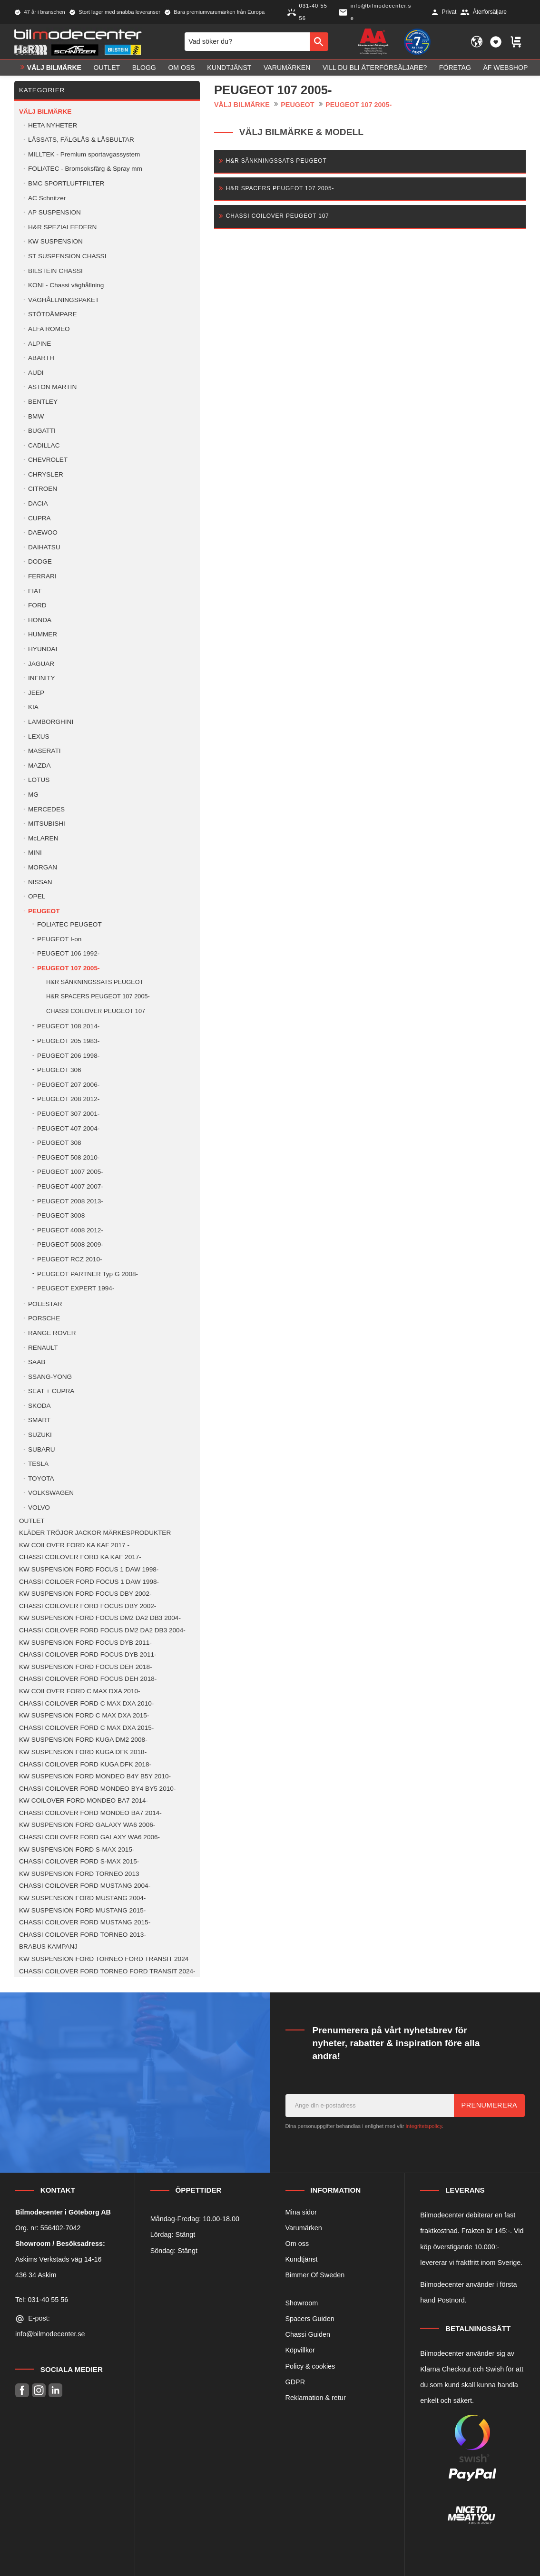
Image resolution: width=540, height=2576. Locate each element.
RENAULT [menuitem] (43, 1347)
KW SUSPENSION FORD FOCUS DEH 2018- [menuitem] (85, 1666)
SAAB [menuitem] (36, 1362)
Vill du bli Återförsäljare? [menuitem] (375, 67)
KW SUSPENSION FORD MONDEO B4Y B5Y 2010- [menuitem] (95, 1776)
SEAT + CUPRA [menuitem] (51, 1391)
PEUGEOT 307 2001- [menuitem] (68, 1113)
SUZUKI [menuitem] (40, 1434)
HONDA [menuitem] (39, 620)
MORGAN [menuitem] (42, 867)
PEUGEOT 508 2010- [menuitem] (68, 1157)
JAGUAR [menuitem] (41, 663)
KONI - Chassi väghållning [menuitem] (66, 285)
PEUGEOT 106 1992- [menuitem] (68, 953)
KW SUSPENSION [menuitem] (55, 241)
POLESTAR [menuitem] (45, 1304)
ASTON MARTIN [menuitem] (52, 386)
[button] (495, 42)
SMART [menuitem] (39, 1420)
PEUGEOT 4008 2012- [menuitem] (70, 1230)
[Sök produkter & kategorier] (247, 41)
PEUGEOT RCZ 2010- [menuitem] (69, 1259)
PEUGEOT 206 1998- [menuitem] (68, 1055)
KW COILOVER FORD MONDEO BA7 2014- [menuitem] (83, 1800)
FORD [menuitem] (37, 605)
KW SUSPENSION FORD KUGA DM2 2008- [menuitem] (83, 1739)
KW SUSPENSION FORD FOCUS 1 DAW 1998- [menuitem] (88, 1569)
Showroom (301, 2303)
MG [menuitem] (33, 794)
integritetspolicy (424, 2126)
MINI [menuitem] (35, 852)
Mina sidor (301, 2212)
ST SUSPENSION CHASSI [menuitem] (67, 256)
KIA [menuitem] (33, 707)
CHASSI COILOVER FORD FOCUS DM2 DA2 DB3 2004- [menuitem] (102, 1630)
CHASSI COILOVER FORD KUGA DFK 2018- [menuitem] (85, 1764)
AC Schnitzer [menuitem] (47, 198)
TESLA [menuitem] (38, 1463)
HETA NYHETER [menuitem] (52, 125)
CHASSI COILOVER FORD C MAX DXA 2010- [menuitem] (86, 1703)
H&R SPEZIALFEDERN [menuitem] (62, 227)
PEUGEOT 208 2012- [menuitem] (68, 1099)
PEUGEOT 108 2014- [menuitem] (68, 1026)
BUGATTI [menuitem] (42, 430)
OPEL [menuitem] (36, 896)
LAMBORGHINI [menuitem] (50, 721)
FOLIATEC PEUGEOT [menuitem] (69, 924)
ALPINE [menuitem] (39, 343)
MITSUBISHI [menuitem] (46, 823)
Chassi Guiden (307, 2334)
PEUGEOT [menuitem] (43, 911)
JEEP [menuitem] (36, 692)
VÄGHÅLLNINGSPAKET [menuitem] (63, 299)
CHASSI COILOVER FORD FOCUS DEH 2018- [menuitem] (88, 1678)
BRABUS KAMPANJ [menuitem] (48, 1946)
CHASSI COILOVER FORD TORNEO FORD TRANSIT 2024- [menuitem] (107, 1971)
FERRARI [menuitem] (42, 576)
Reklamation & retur (315, 2397)
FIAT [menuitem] (34, 591)
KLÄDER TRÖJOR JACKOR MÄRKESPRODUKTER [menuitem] (95, 1532)
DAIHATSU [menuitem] (44, 547)
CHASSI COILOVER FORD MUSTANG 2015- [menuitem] (84, 1922)
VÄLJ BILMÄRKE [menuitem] (54, 67)
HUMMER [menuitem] (42, 634)
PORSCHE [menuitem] (44, 1318)
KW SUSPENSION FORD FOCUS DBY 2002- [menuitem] (85, 1593)
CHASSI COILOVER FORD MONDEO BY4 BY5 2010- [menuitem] (97, 1788)
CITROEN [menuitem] (42, 488)
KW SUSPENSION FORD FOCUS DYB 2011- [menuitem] (85, 1642)
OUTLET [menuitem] (107, 67)
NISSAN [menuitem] (40, 882)
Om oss (297, 2243)
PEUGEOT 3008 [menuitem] (61, 1215)
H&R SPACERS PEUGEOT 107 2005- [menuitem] (98, 996)
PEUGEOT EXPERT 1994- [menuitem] (75, 1288)
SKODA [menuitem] (39, 1405)
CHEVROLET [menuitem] (48, 459)
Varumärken (303, 2228)
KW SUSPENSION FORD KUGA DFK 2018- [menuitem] (83, 1752)
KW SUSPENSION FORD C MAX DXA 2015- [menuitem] (84, 1715)
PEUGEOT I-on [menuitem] (59, 939)
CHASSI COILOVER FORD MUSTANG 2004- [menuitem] (84, 1885)
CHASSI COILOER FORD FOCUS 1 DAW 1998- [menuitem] (89, 1581)
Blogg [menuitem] (144, 67)
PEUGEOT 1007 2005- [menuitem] (70, 1171)
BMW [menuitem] (36, 416)
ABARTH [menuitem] (41, 357)
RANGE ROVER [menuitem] (52, 1333)
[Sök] (319, 41)
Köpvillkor (300, 2350)
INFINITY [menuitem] (41, 678)
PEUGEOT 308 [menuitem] (59, 1142)
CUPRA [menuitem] (39, 518)
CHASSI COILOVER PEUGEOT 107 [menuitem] (95, 1011)
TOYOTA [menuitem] (41, 1478)
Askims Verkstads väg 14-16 (58, 2259)
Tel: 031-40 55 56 (41, 2299)
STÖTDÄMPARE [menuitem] (52, 314)
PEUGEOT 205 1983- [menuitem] (68, 1040)
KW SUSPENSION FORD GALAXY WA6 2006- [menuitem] (87, 1824)
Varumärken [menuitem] (287, 67)
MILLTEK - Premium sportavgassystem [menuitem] (84, 154)
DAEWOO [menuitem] (43, 532)
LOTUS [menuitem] (38, 779)
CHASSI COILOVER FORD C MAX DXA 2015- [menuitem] (86, 1727)
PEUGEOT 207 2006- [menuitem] (68, 1084)
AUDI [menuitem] (35, 372)
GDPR (295, 2382)
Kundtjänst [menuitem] (229, 67)
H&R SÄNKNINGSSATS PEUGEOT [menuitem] (95, 982)
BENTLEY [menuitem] (43, 401)
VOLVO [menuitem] (39, 1507)
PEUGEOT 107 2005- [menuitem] (68, 968)
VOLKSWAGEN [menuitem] (51, 1492)
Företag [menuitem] (455, 67)
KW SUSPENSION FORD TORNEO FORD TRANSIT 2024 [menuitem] (103, 1958)
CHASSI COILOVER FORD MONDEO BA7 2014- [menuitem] (90, 1812)
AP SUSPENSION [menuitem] (54, 212)
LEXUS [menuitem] (38, 736)
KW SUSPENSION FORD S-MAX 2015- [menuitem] (76, 1849)
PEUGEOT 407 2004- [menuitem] (68, 1128)
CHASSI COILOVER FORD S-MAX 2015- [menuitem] (79, 1861)
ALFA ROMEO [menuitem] (49, 328)
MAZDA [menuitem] (39, 765)
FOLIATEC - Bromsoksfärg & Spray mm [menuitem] (85, 168)
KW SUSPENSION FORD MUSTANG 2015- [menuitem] (82, 1910)
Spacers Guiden (309, 2318)
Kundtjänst (301, 2259)
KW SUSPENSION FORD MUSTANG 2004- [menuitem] (82, 1898)
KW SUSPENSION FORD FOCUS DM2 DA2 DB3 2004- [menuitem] (100, 1617)
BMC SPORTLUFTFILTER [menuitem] (66, 183)
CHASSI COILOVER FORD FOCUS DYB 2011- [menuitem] (88, 1654)
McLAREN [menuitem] (43, 838)
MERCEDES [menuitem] (46, 809)
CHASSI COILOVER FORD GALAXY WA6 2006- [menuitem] (89, 1837)
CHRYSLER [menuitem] (45, 474)
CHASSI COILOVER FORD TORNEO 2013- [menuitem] (82, 1934)
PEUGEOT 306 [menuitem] (59, 1069)
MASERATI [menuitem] (44, 750)
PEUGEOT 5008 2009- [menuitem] (70, 1244)
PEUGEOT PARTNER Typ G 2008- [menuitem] (87, 1274)
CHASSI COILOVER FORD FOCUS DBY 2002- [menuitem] (87, 1606)
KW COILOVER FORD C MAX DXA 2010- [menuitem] (79, 1691)
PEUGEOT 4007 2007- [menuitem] (70, 1186)
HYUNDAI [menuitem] (42, 649)
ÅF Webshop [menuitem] (505, 67)
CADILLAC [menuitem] (43, 445)
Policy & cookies (310, 2366)
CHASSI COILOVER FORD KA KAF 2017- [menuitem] (80, 1557)
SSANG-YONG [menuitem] (50, 1376)
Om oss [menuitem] (181, 67)
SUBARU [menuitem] (41, 1449)
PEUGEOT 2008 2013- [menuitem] (70, 1201)
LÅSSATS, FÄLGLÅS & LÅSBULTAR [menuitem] (81, 139)
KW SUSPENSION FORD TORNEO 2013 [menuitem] (79, 1873)
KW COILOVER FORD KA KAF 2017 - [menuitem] (74, 1545)
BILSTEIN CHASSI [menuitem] (55, 270)
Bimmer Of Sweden (315, 2275)
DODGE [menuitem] (40, 561)
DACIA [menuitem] (38, 503)
